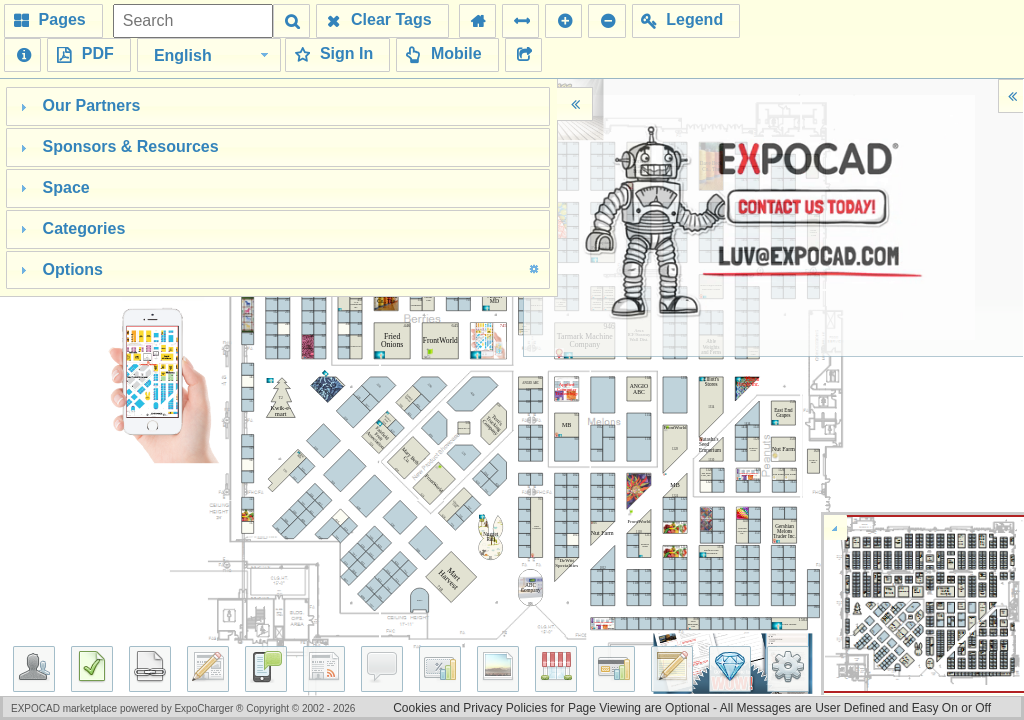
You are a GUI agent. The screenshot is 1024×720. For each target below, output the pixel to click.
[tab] (278, 106)
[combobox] (209, 55)
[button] (53, 21)
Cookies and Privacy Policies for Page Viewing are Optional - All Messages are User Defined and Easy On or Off (692, 708)
